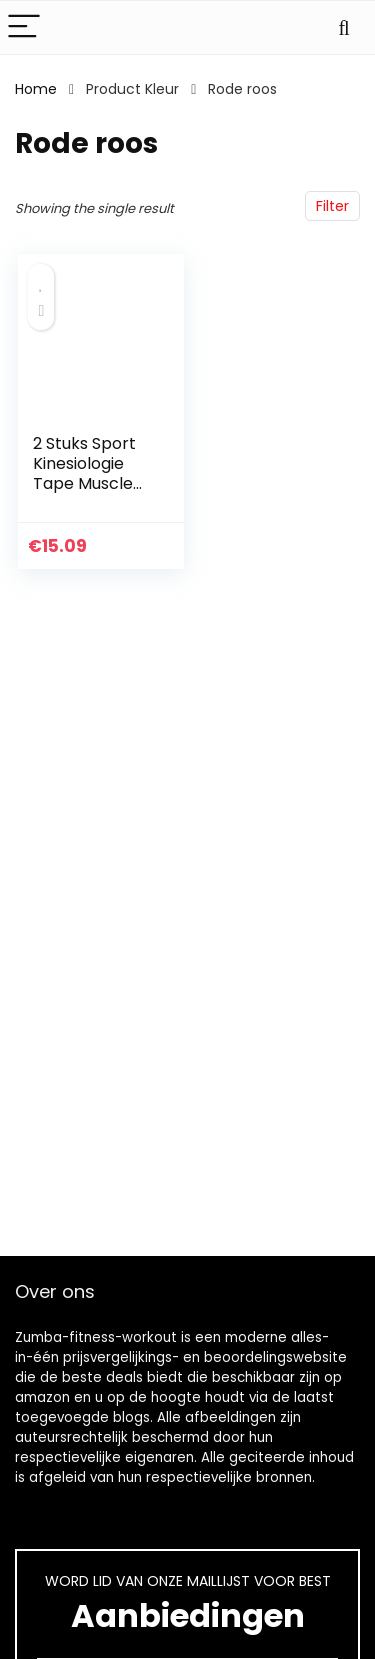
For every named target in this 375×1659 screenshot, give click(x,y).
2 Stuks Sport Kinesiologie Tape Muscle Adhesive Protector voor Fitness (92, 493)
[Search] (344, 27)
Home (36, 89)
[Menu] (24, 27)
